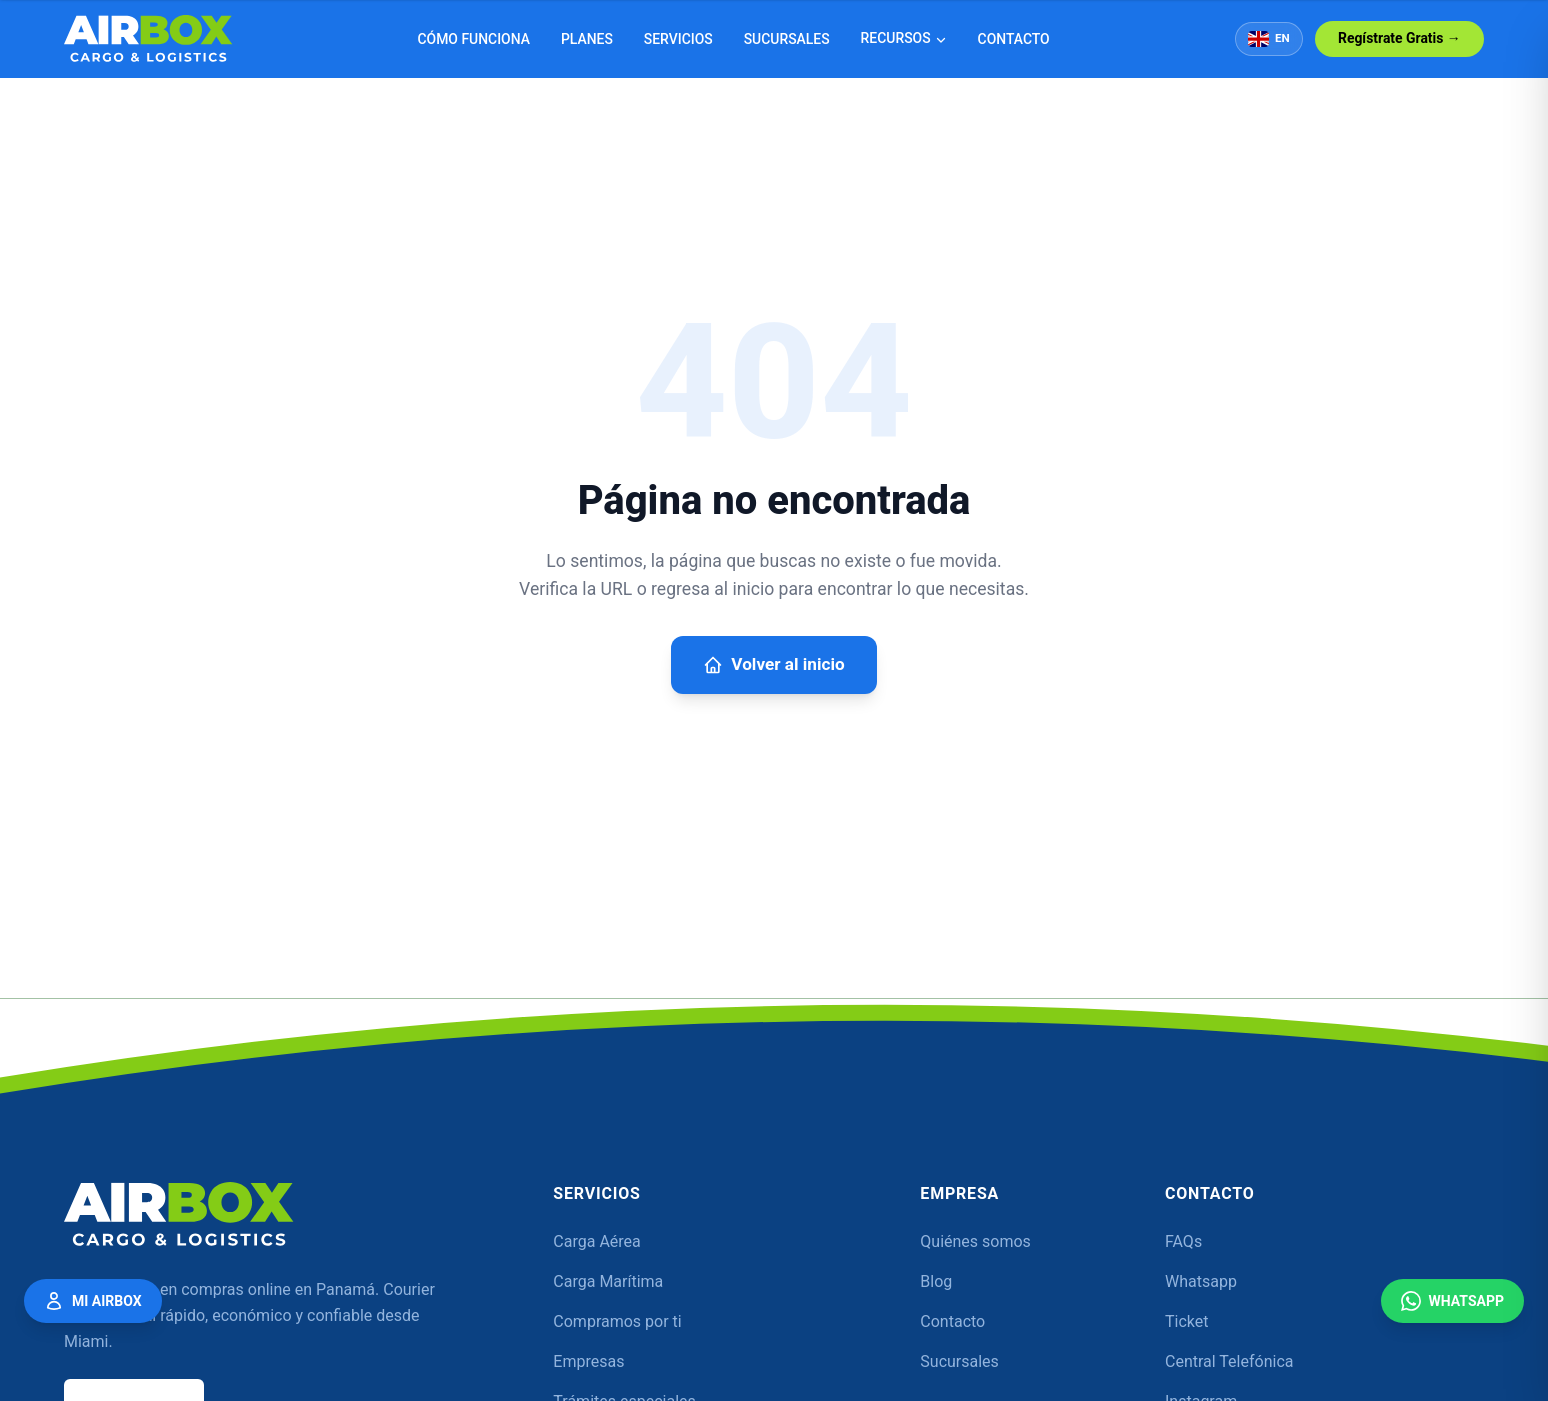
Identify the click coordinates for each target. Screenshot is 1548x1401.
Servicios (678, 39)
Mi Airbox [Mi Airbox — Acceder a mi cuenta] (93, 1299)
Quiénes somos (975, 1241)
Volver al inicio (774, 665)
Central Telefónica (1229, 1361)
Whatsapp (1201, 1281)
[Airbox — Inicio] (148, 38)
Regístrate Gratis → (1399, 38)
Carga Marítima (608, 1281)
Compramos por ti (617, 1321)
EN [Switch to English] (1269, 39)
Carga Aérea (596, 1241)
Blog (936, 1281)
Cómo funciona (474, 39)
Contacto (1014, 39)
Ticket (1186, 1321)
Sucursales (787, 39)
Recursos (904, 38)
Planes (587, 39)
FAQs (1183, 1241)
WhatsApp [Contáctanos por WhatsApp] (1452, 1299)
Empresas (588, 1361)
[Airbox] (179, 1214)
